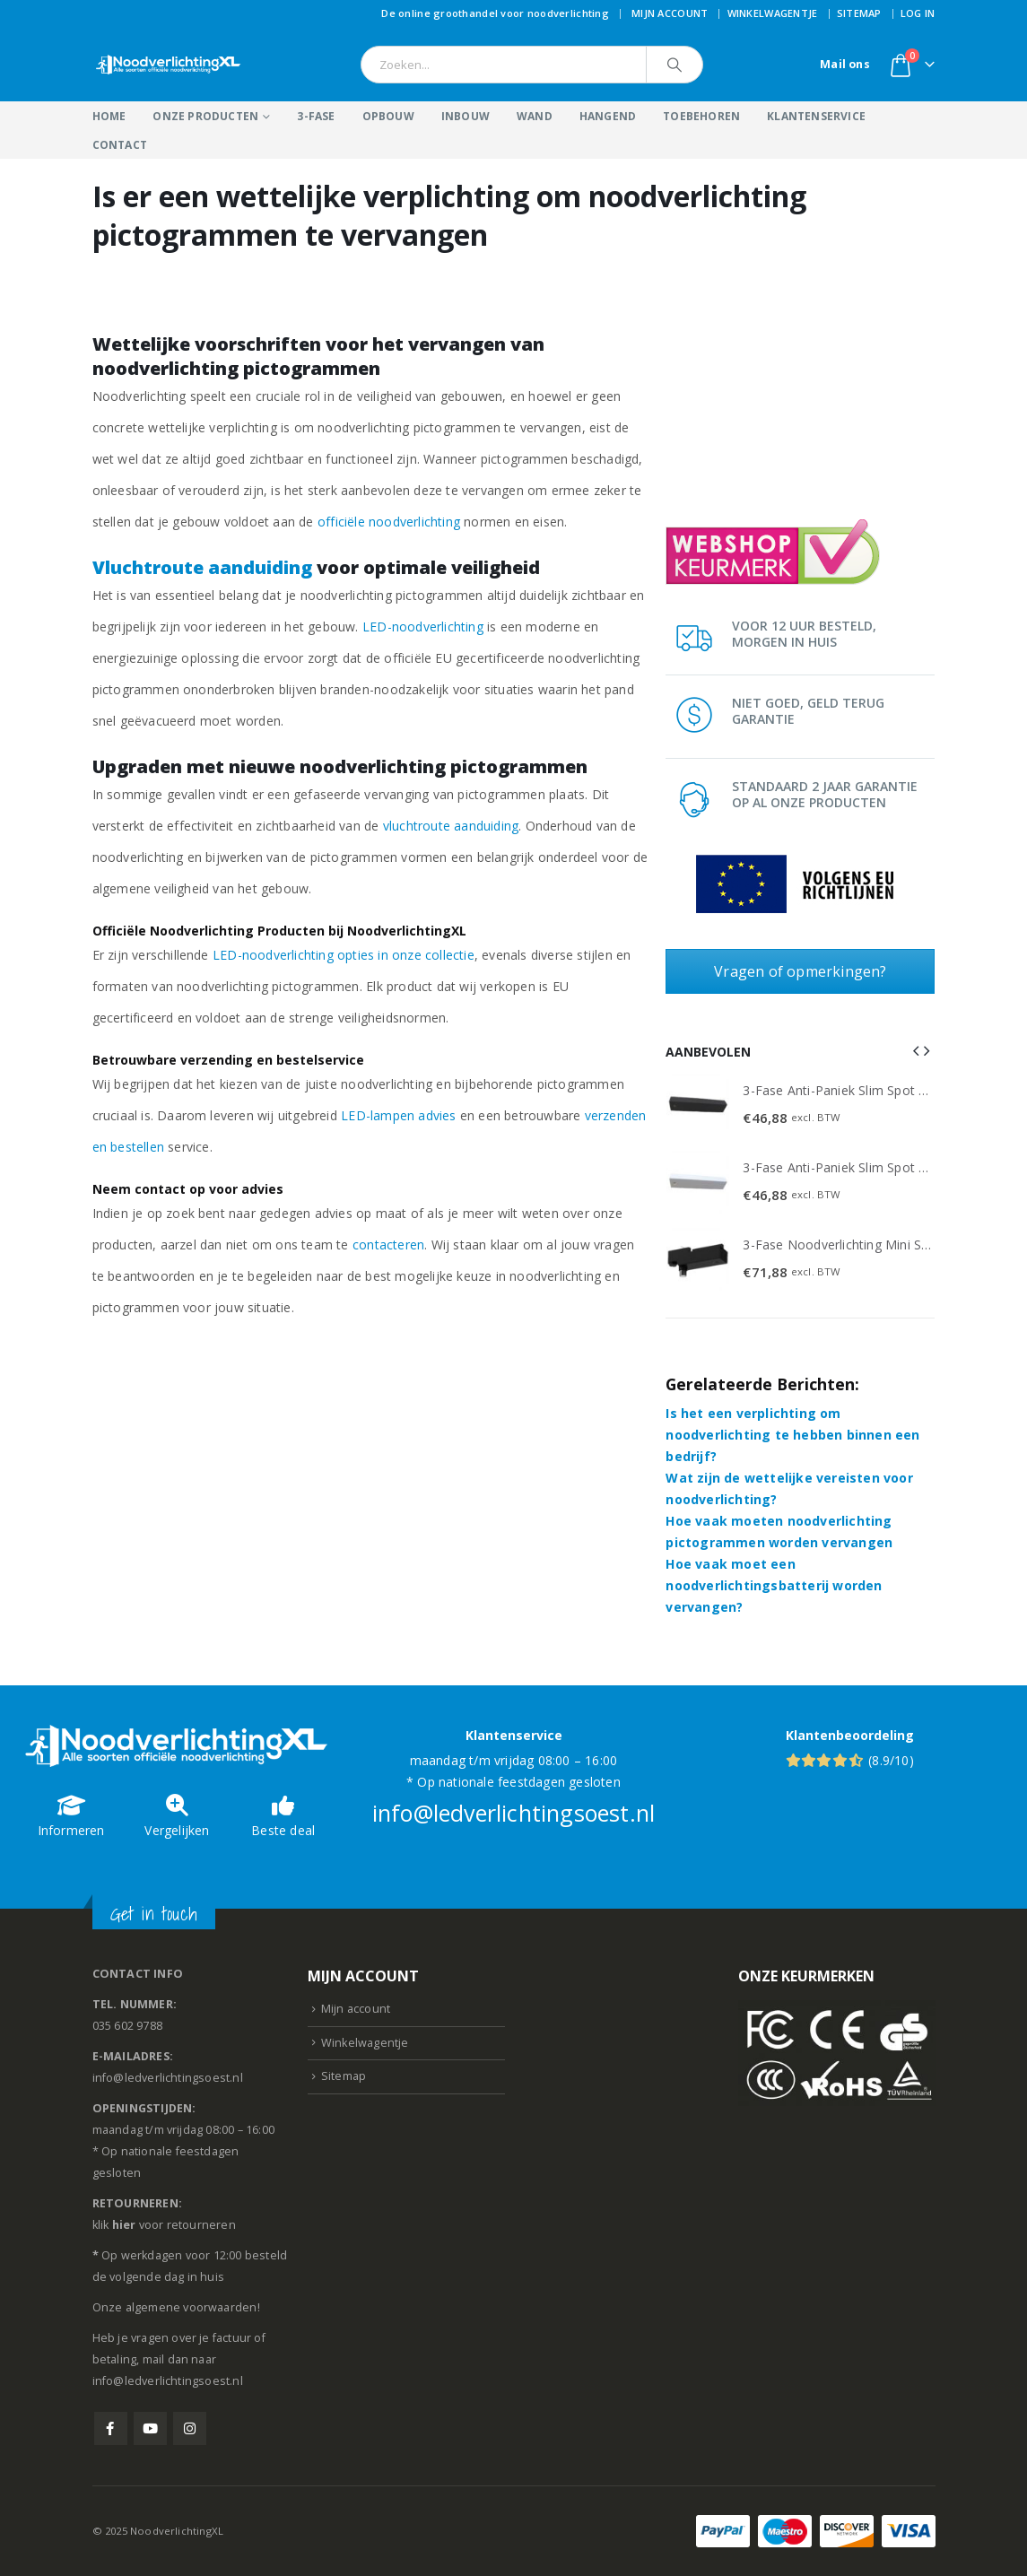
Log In (918, 13)
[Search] (674, 65)
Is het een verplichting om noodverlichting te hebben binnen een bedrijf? (792, 1435)
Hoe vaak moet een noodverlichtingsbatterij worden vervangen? (774, 1585)
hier (124, 2224)
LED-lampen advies (398, 1115)
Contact (119, 144)
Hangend (607, 116)
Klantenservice (816, 116)
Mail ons (845, 64)
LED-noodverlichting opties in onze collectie (343, 954)
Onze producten (205, 116)
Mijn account (669, 13)
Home (109, 116)
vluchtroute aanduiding (450, 825)
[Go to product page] (697, 1105)
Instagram (189, 2428)
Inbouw (465, 116)
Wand (535, 116)
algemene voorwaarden (191, 2307)
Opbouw (388, 116)
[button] (916, 1050)
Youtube (150, 2428)
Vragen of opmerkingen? (800, 971)
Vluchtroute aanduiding (202, 567)
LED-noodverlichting (422, 626)
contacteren (388, 1244)
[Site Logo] (168, 64)
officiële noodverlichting (389, 521)
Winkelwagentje (772, 13)
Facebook (110, 2428)
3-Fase (316, 116)
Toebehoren (701, 116)
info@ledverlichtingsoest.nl (513, 1812)
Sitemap (859, 13)
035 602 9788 (127, 2025)
